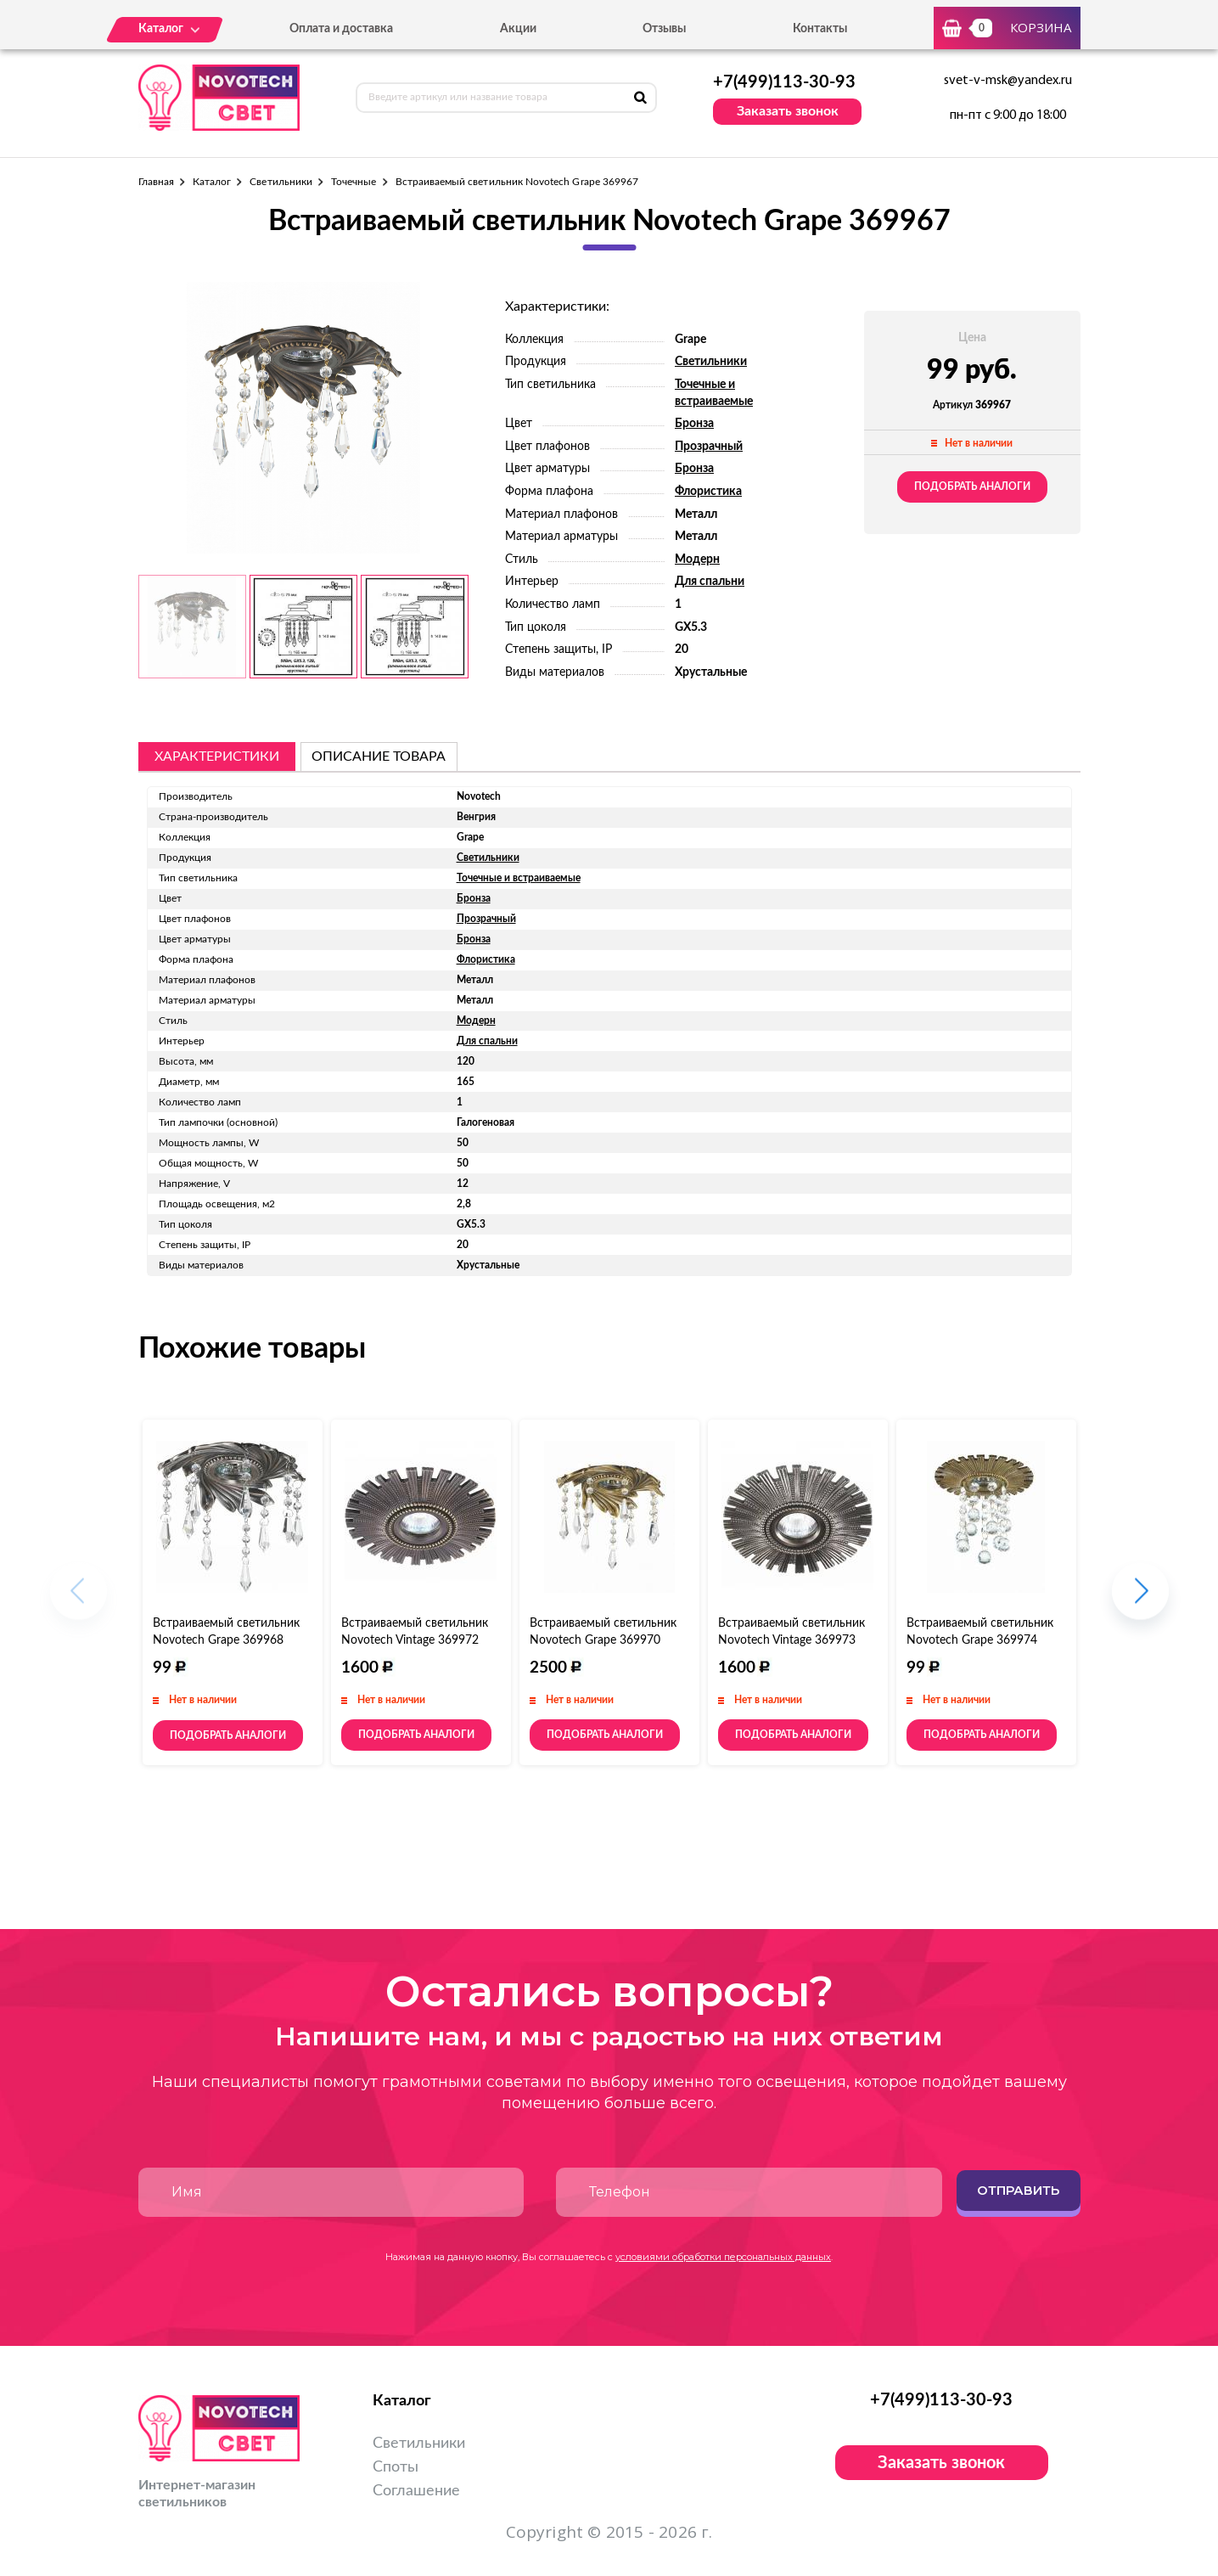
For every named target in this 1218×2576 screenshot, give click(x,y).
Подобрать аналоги (972, 486)
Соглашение (416, 2491)
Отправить (1018, 2190)
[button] (1140, 1599)
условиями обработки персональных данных (723, 2257)
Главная (156, 182)
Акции (518, 29)
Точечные (353, 182)
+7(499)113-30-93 (784, 82)
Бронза (694, 424)
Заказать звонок (788, 111)
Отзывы (664, 29)
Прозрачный (709, 447)
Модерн (697, 559)
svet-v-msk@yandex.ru (1008, 80)
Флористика (708, 492)
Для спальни (709, 582)
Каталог (212, 182)
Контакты (820, 29)
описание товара (379, 756)
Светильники (281, 182)
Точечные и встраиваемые (519, 878)
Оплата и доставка (341, 29)
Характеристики (216, 756)
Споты (395, 2467)
